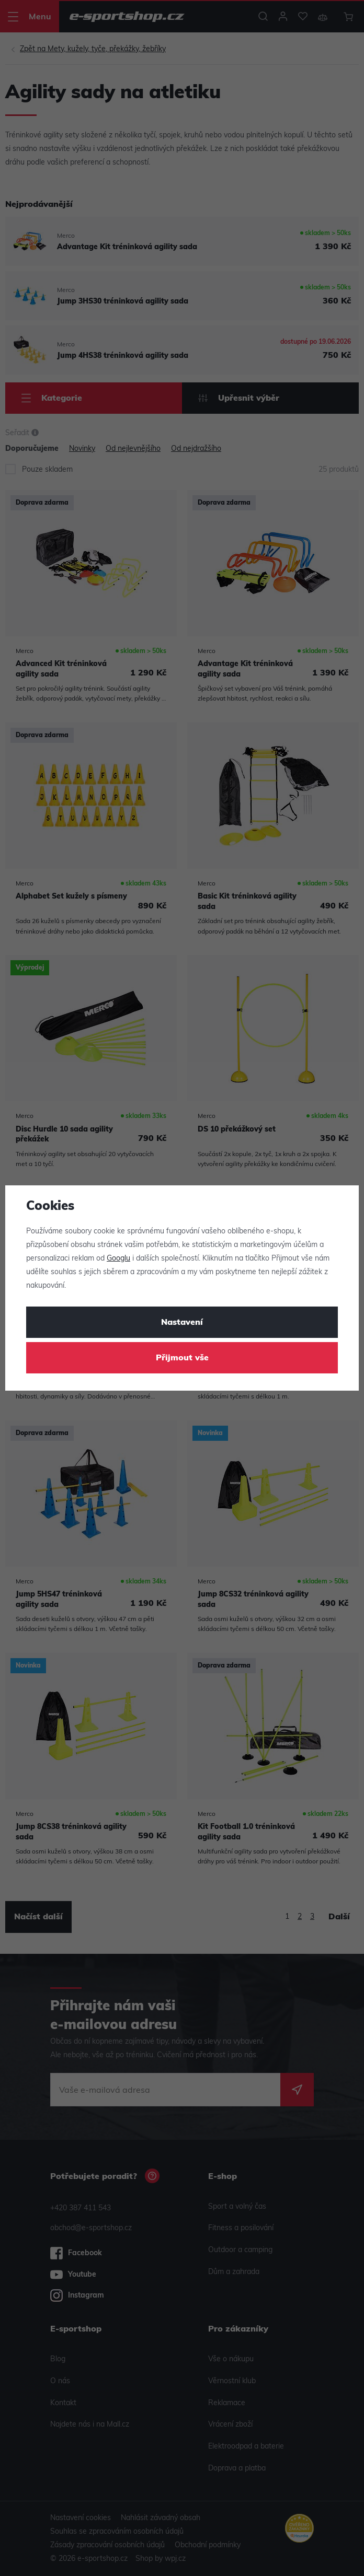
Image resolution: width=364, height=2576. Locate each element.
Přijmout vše (182, 1358)
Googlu (118, 1259)
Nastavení (182, 1323)
